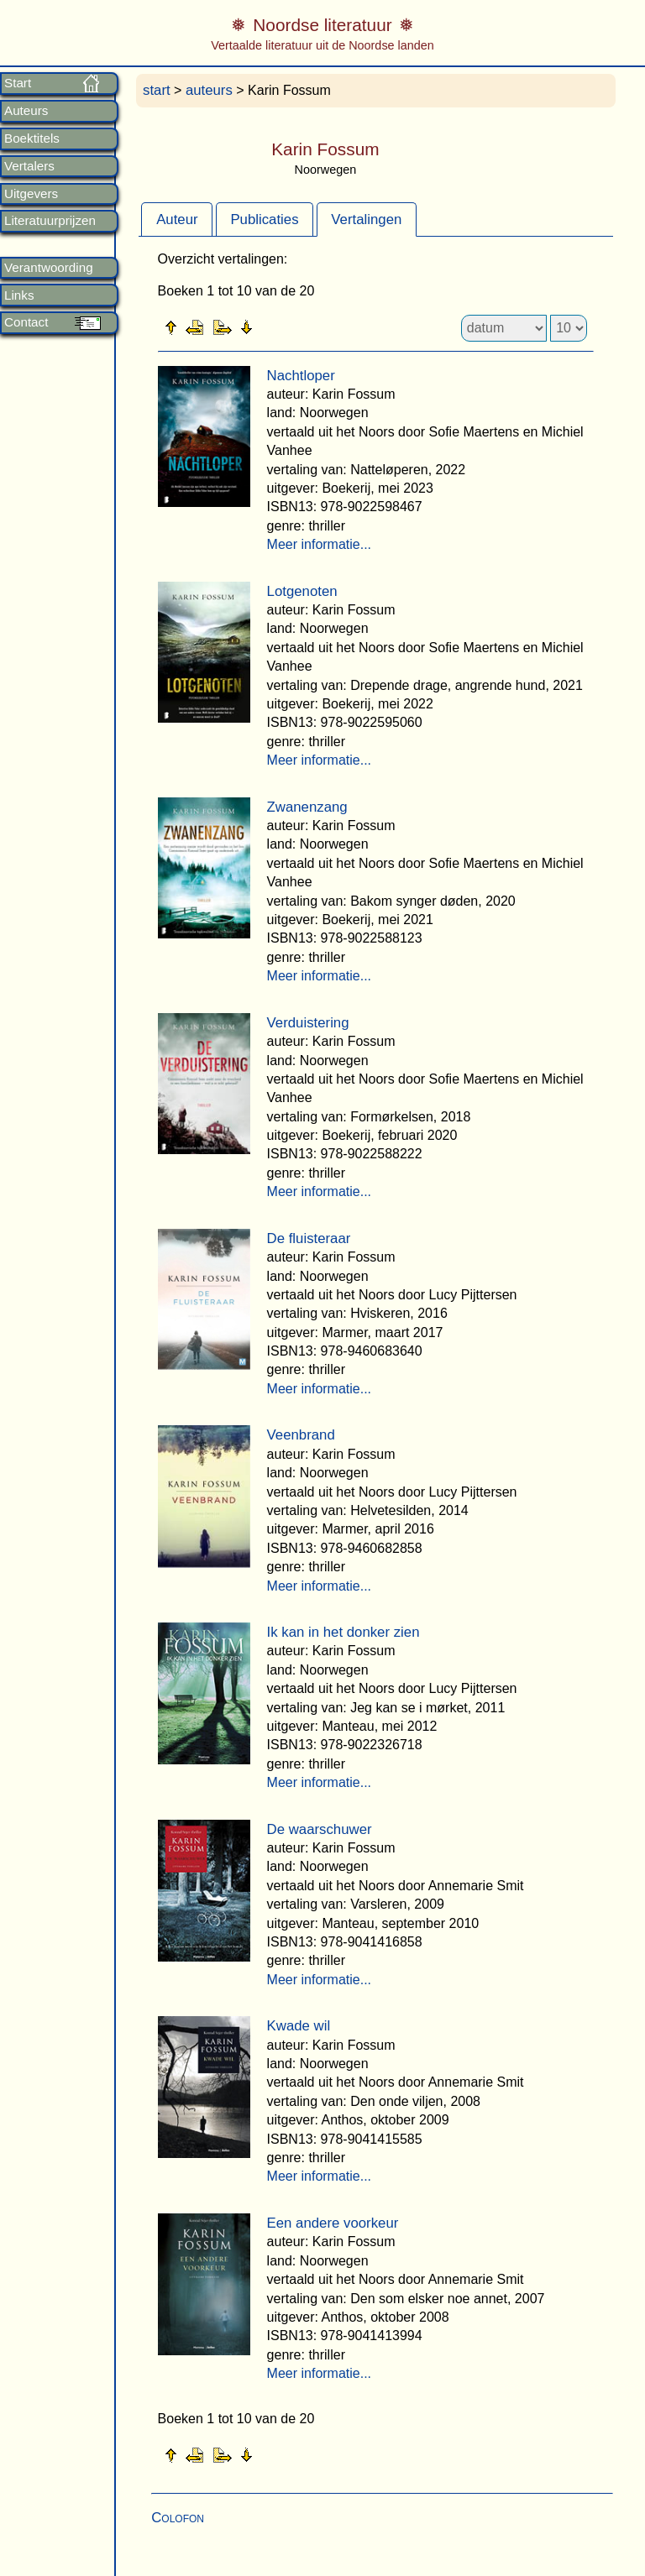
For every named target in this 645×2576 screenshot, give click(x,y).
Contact (26, 322)
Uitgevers (31, 194)
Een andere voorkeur (333, 2223)
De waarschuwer (319, 1829)
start (156, 90)
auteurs (209, 90)
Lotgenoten (302, 591)
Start (17, 83)
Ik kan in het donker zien (343, 1632)
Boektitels (32, 138)
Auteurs (26, 111)
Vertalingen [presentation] (366, 219)
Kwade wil (299, 2026)
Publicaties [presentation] (264, 219)
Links (19, 295)
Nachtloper (301, 376)
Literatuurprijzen (50, 220)
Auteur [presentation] (176, 219)
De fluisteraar (309, 1238)
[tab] (176, 219)
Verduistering (308, 1023)
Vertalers (29, 166)
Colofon (177, 2518)
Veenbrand (301, 1435)
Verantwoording (48, 267)
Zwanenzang (307, 807)
